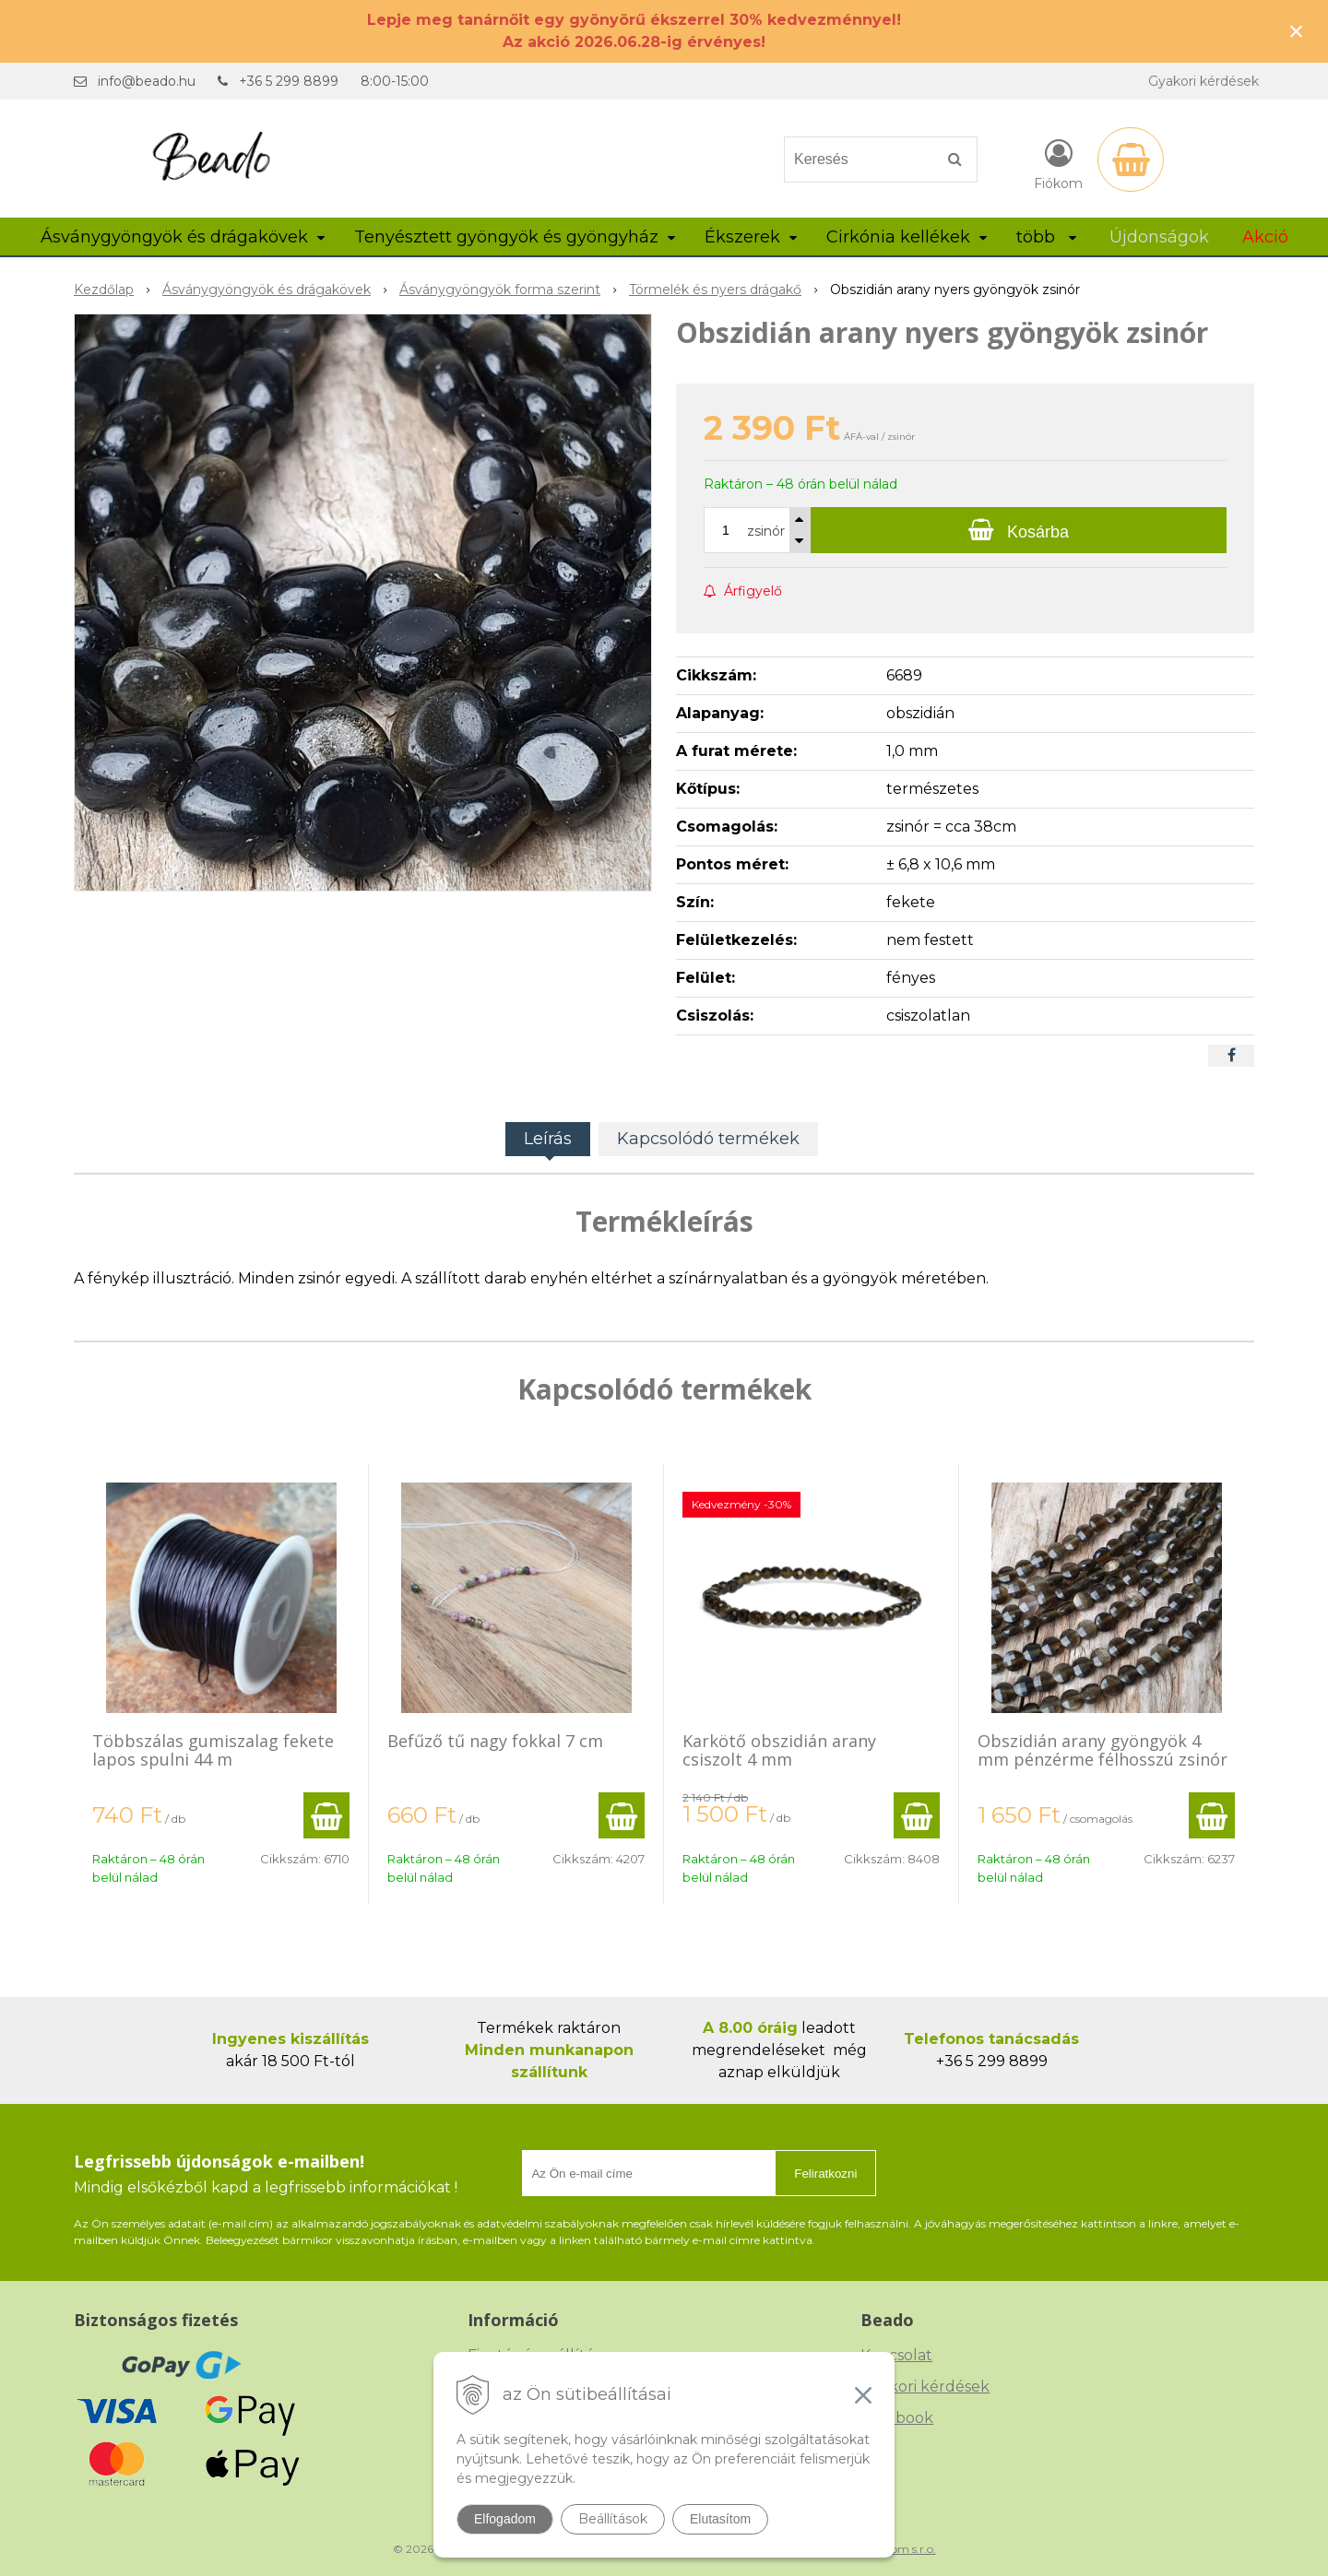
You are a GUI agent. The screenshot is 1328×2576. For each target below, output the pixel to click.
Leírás (548, 1138)
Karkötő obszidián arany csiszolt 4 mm (779, 1750)
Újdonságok (1159, 237)
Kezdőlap (104, 289)
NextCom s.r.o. (897, 2549)
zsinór (766, 531)
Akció (1265, 237)
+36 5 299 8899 (288, 81)
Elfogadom (505, 2518)
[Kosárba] (1019, 530)
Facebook (896, 2418)
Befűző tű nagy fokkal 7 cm (495, 1741)
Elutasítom (720, 2518)
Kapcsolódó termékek (708, 1138)
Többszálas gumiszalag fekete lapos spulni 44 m (213, 1750)
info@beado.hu (147, 81)
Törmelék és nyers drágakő (715, 289)
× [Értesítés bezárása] (1296, 31)
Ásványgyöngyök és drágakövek (266, 289)
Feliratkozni (825, 2173)
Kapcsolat (896, 2355)
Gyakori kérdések (1203, 81)
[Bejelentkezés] (1058, 163)
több (1046, 237)
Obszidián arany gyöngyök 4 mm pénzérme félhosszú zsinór (1102, 1750)
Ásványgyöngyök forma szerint (499, 289)
